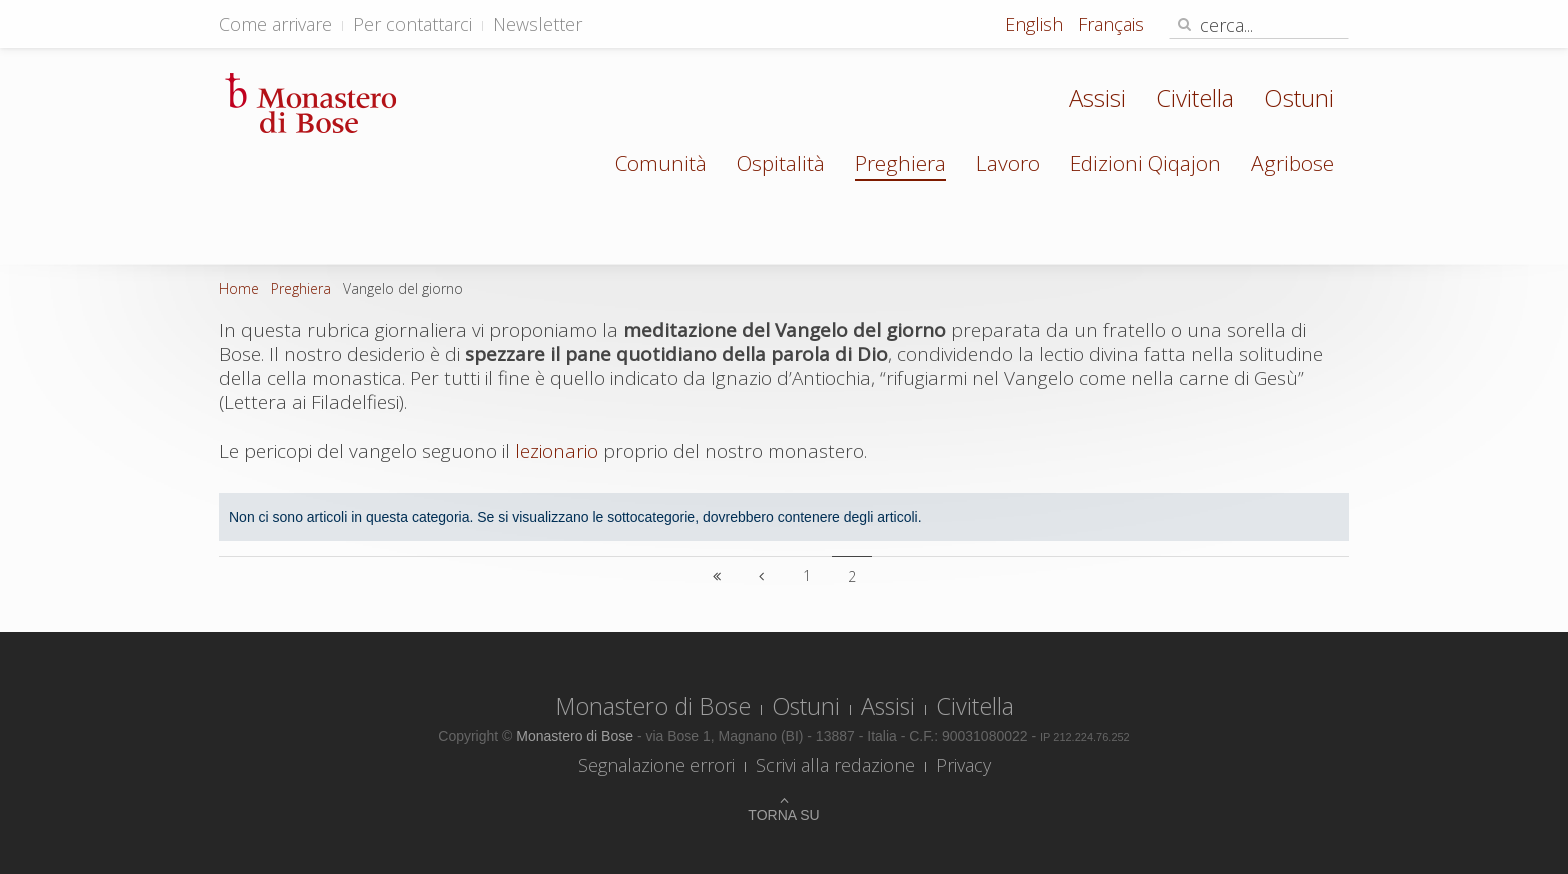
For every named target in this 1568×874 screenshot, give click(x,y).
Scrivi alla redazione (835, 765)
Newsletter (537, 24)
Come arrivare (275, 24)
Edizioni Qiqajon (1145, 163)
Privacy (963, 765)
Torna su (783, 815)
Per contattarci (412, 24)
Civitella (1195, 97)
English (1036, 24)
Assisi (1097, 97)
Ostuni (1299, 97)
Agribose (1292, 163)
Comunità (661, 163)
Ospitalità (781, 163)
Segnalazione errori (656, 765)
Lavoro (1008, 163)
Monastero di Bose (653, 706)
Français (1111, 24)
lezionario (556, 451)
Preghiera (900, 163)
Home (239, 288)
